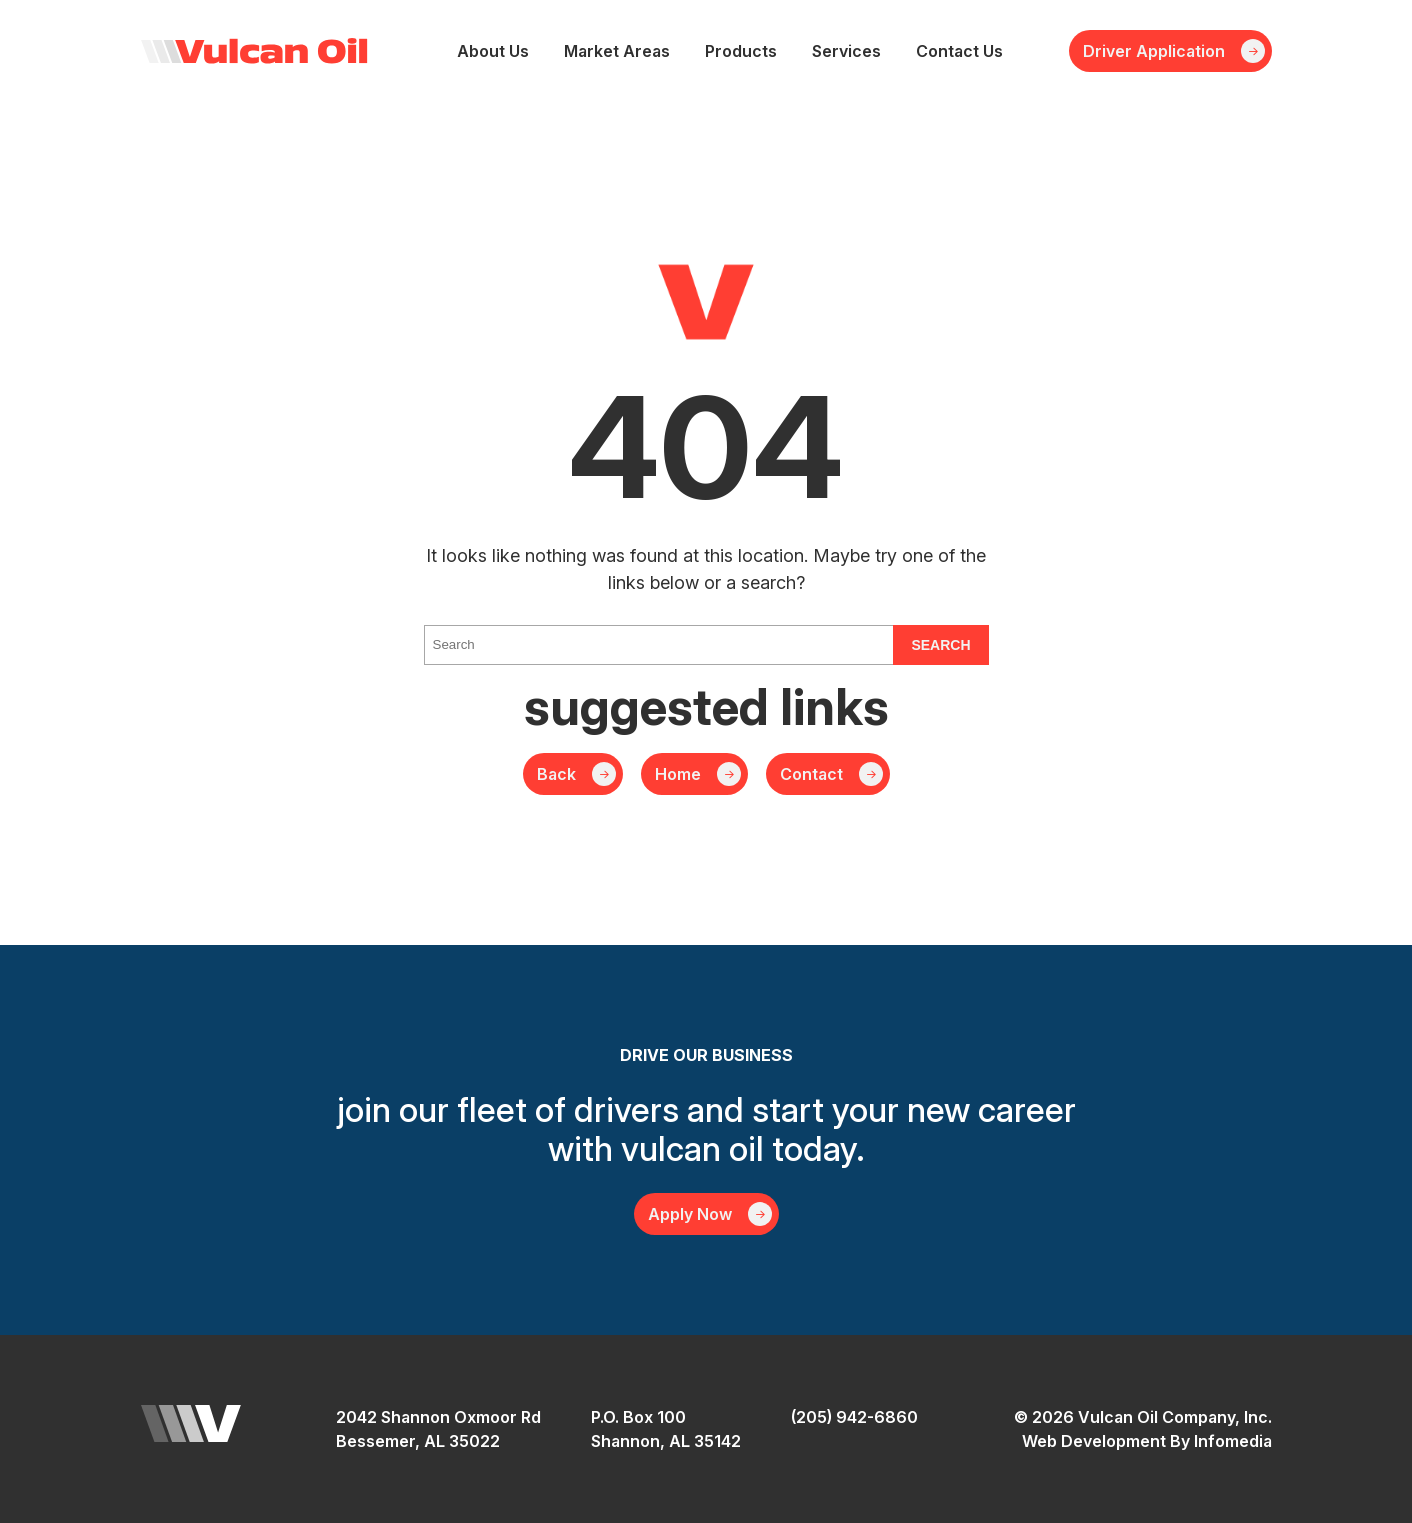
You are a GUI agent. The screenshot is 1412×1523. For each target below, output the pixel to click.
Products (741, 51)
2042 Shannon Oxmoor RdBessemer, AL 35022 (438, 1429)
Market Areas (617, 51)
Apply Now (690, 1214)
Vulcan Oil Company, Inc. (254, 51)
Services (846, 51)
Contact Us (959, 51)
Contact (811, 774)
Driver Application (1154, 51)
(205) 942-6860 (854, 1417)
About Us (493, 51)
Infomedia (1233, 1441)
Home (678, 774)
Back (556, 774)
